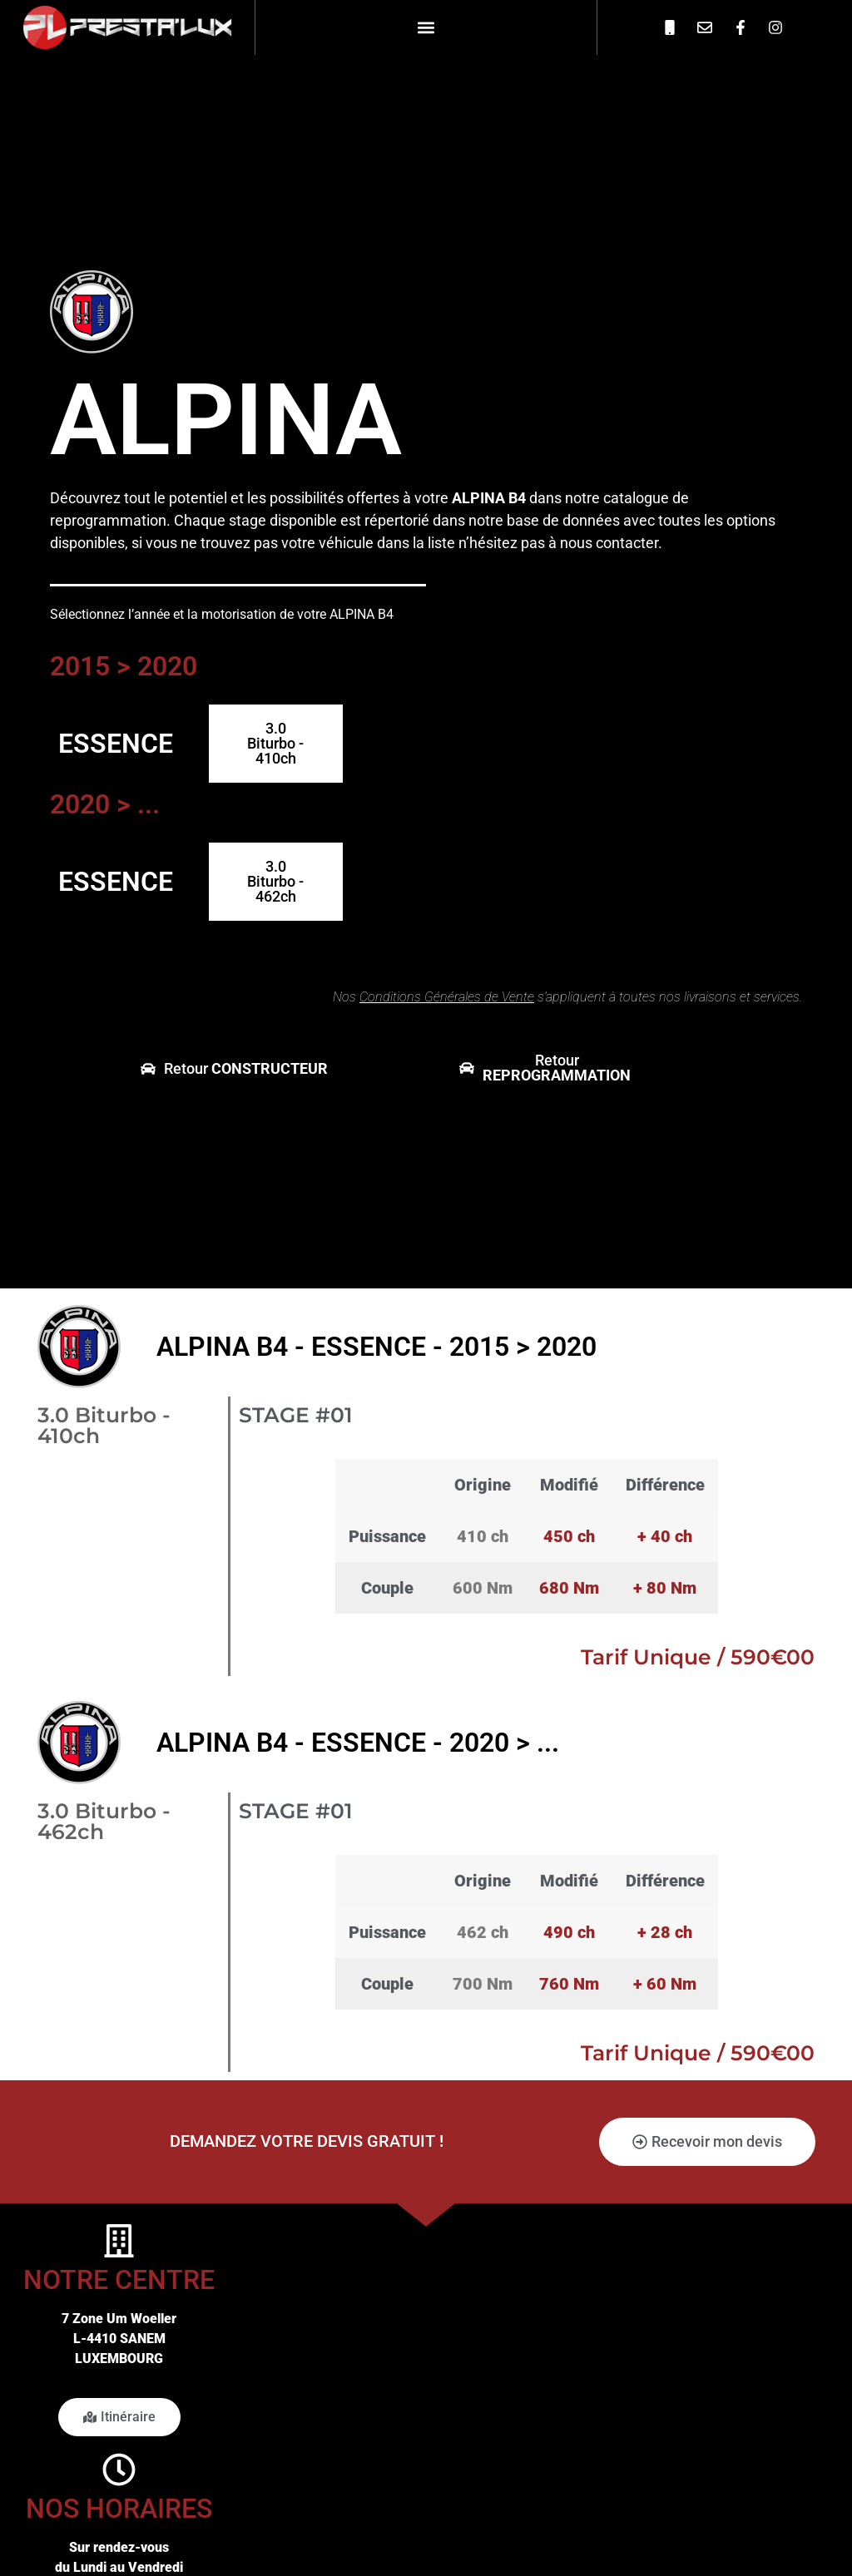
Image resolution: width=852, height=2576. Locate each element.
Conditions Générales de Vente (446, 997)
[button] (425, 27)
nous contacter (609, 542)
